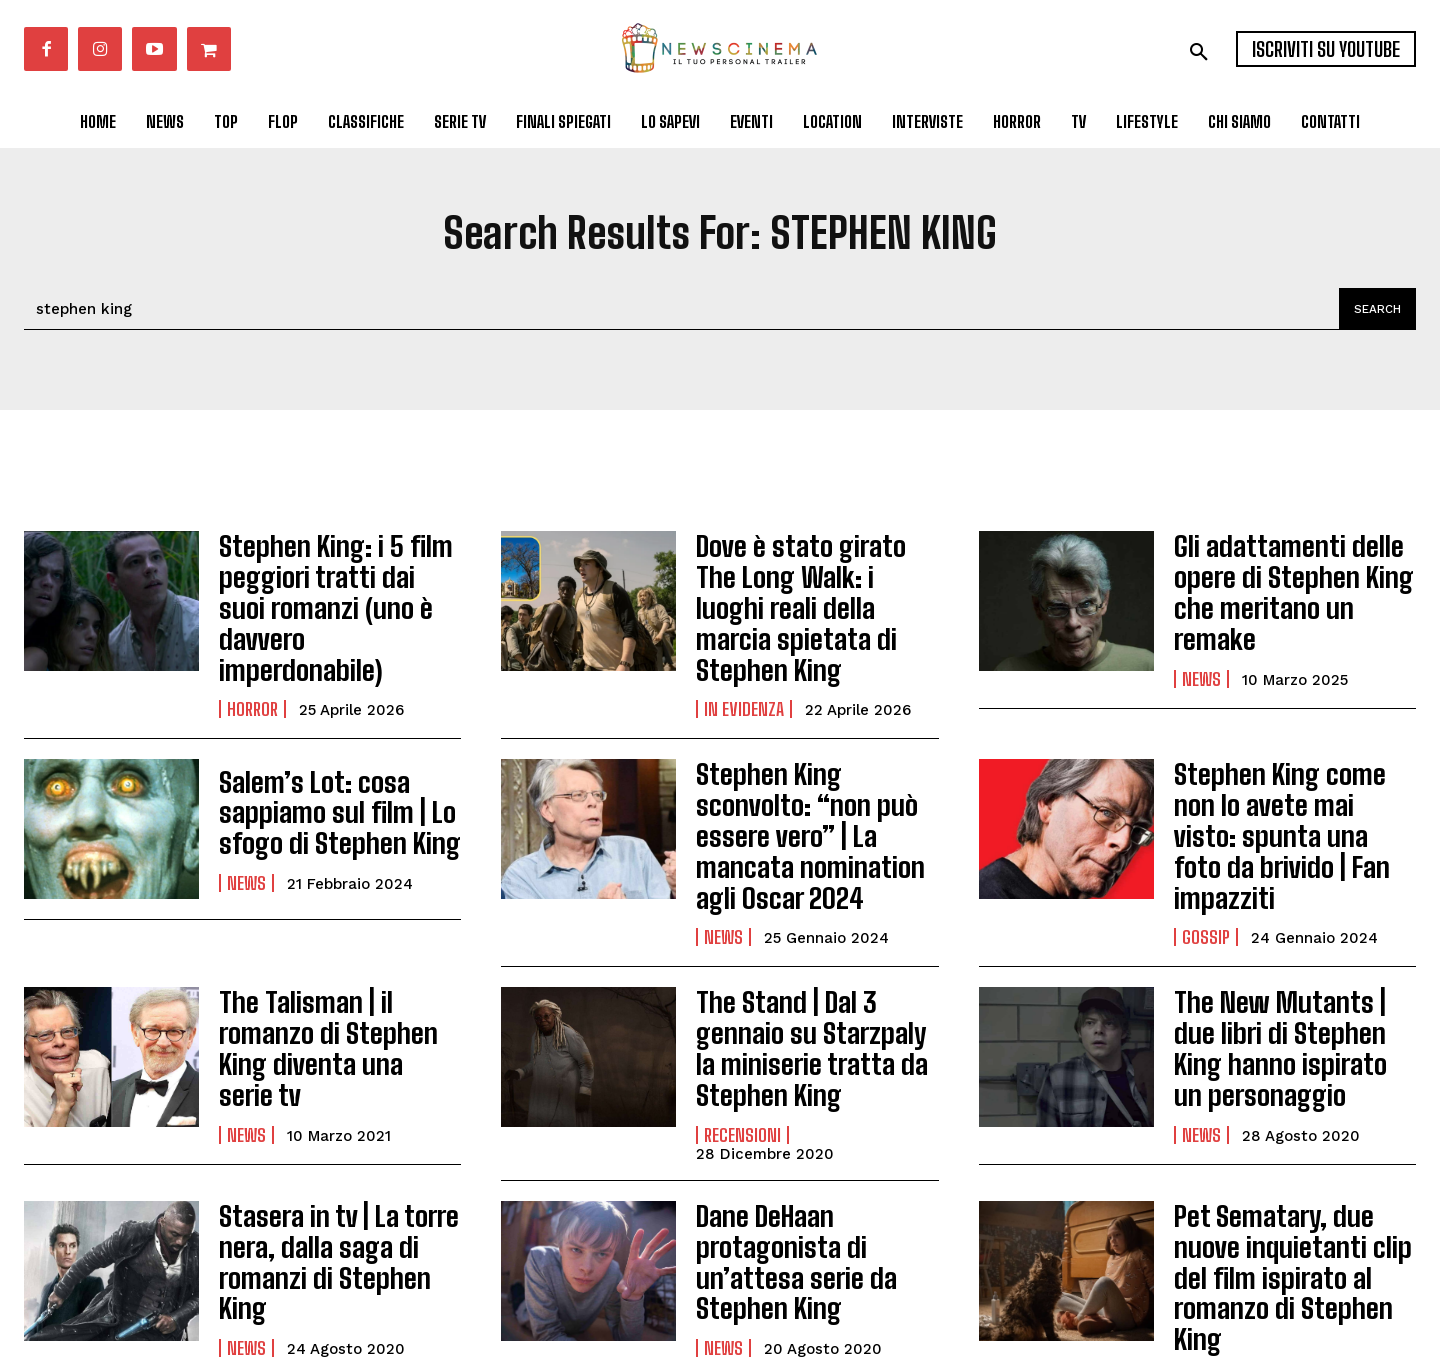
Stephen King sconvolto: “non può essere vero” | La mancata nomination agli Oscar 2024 (810, 765)
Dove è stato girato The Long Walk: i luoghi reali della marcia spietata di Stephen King (808, 584)
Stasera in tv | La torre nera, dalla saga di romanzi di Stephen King (334, 1127)
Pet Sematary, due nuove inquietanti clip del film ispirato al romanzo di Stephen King (1292, 1127)
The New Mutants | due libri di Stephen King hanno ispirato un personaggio (1284, 946)
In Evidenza (744, 662)
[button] (1199, 52)
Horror (252, 662)
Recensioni (742, 1002)
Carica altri (720, 1279)
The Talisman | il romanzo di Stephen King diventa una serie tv (339, 946)
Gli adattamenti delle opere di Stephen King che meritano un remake (1290, 584)
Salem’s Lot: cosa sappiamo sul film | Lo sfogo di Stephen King (322, 765)
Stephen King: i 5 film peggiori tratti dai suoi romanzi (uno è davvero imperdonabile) (330, 584)
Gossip (1206, 843)
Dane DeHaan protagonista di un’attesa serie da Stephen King (783, 1127)
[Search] (1374, 309)
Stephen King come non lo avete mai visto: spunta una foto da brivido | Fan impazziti (1285, 765)
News (1201, 648)
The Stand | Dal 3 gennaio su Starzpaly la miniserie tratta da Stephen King (815, 938)
